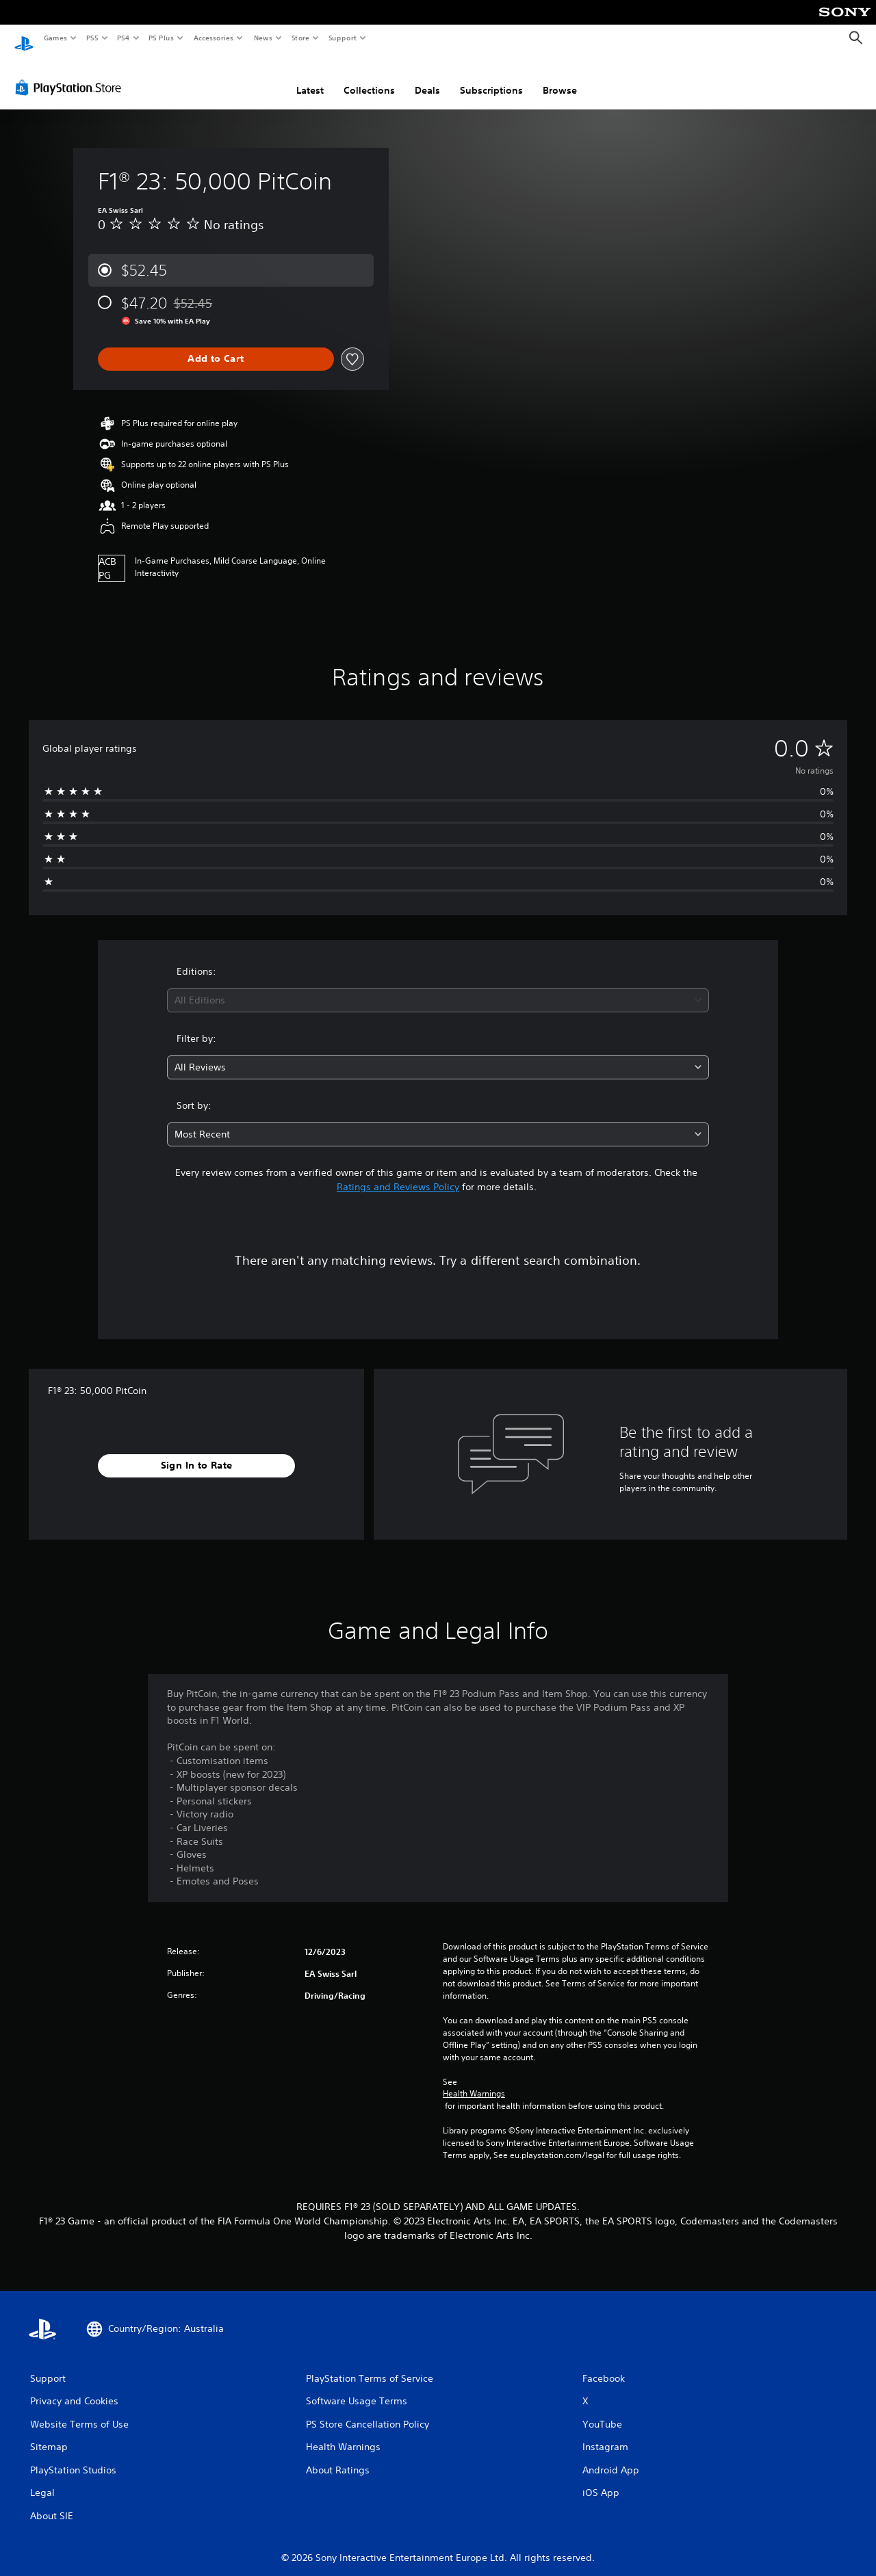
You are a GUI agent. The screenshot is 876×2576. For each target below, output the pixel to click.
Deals (427, 77)
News (263, 37)
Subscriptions (491, 77)
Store (300, 37)
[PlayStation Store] (71, 75)
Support (342, 37)
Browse (560, 77)
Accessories (213, 37)
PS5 (92, 37)
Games (54, 37)
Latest (310, 77)
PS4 (123, 37)
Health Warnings (474, 2080)
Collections (369, 77)
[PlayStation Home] (24, 38)
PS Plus (162, 37)
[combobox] (438, 987)
